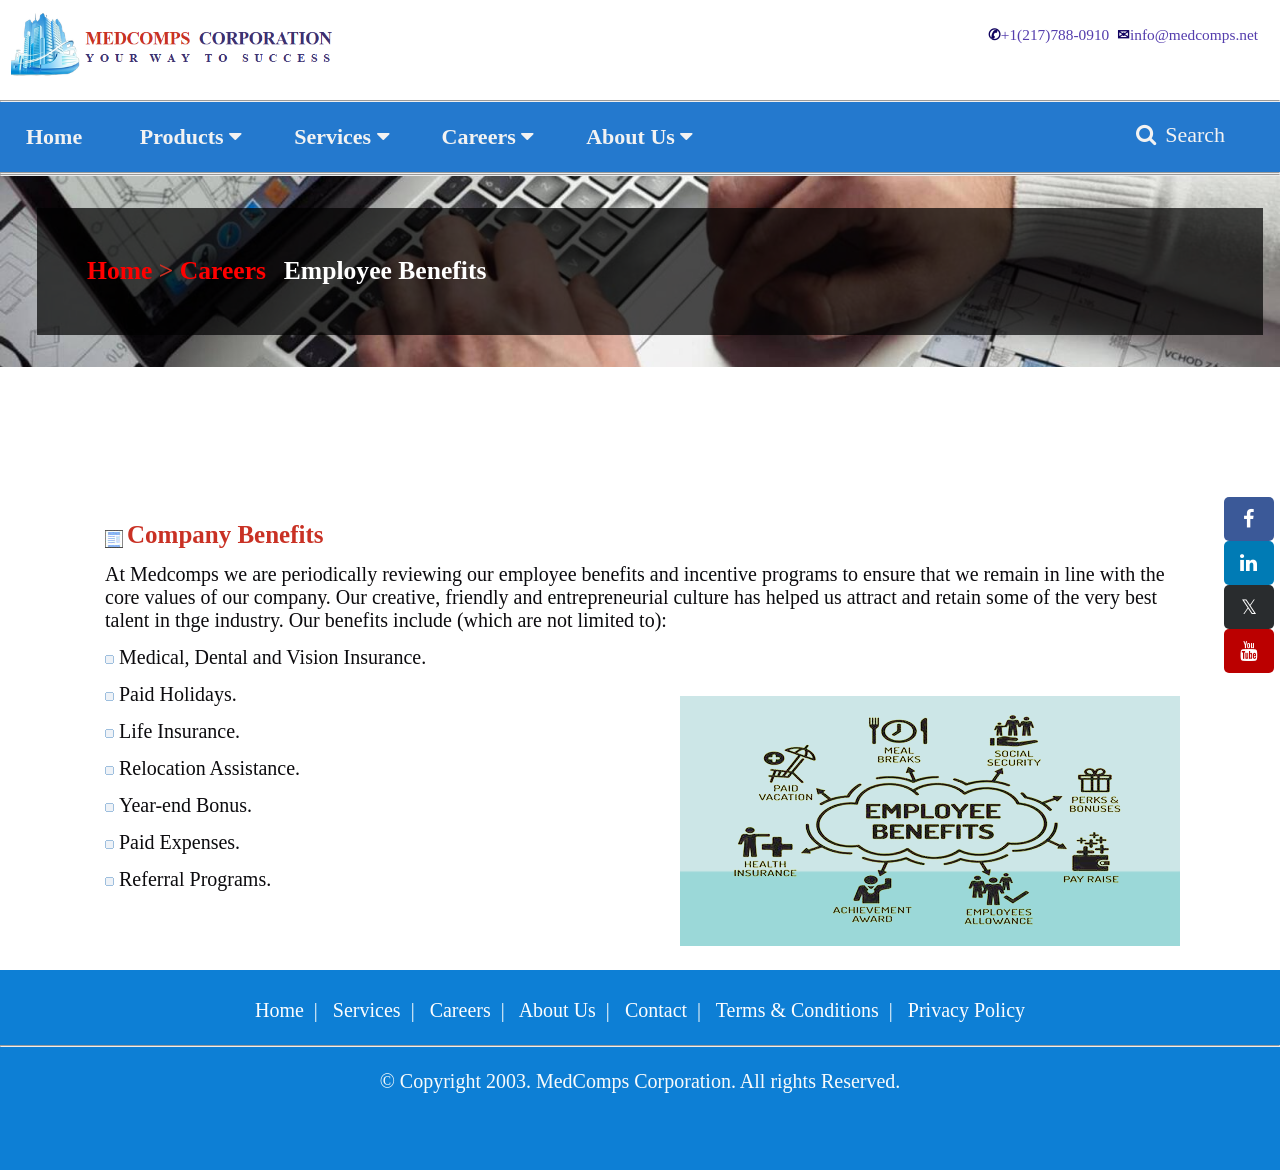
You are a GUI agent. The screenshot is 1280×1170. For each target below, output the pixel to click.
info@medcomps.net (1187, 34)
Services (367, 1010)
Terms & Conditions (797, 1010)
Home (123, 270)
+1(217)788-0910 (1048, 34)
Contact (656, 1010)
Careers (223, 270)
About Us (557, 1010)
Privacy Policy (966, 1010)
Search (1178, 134)
